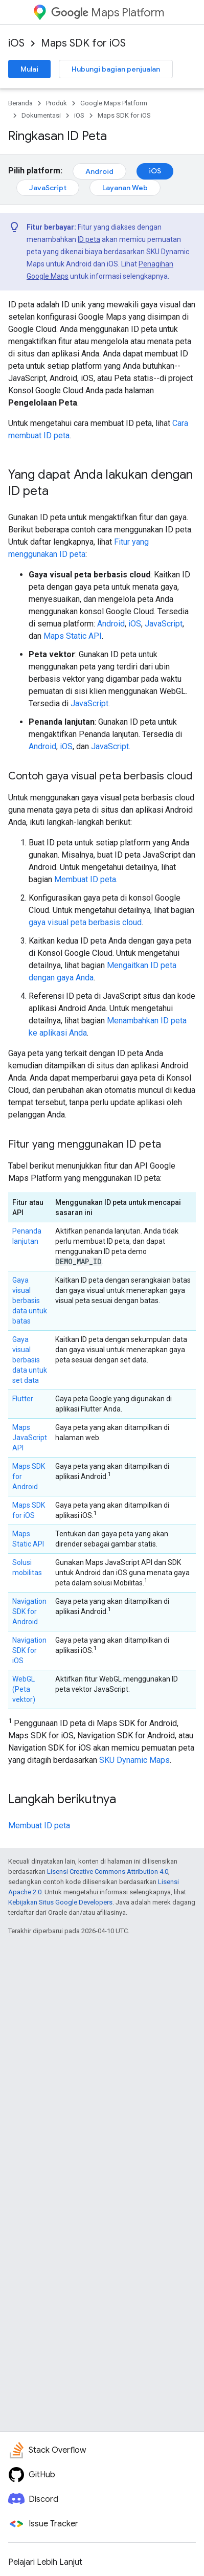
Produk (56, 103)
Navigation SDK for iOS (29, 1650)
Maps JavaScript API (29, 1437)
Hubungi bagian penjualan (116, 69)
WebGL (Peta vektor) (23, 1689)
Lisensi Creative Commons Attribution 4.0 (107, 1871)
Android (99, 171)
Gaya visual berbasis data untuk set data (29, 1359)
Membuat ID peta (85, 879)
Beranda (20, 103)
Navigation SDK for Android (29, 1611)
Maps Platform (107, 12)
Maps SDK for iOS (83, 43)
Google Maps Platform (113, 103)
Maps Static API (72, 636)
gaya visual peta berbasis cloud (85, 922)
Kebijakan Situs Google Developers (60, 1902)
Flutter (22, 1399)
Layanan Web (125, 187)
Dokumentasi (41, 115)
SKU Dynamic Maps (134, 1760)
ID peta (89, 239)
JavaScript (47, 187)
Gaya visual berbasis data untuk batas (29, 1300)
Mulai (29, 69)
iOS (16, 43)
